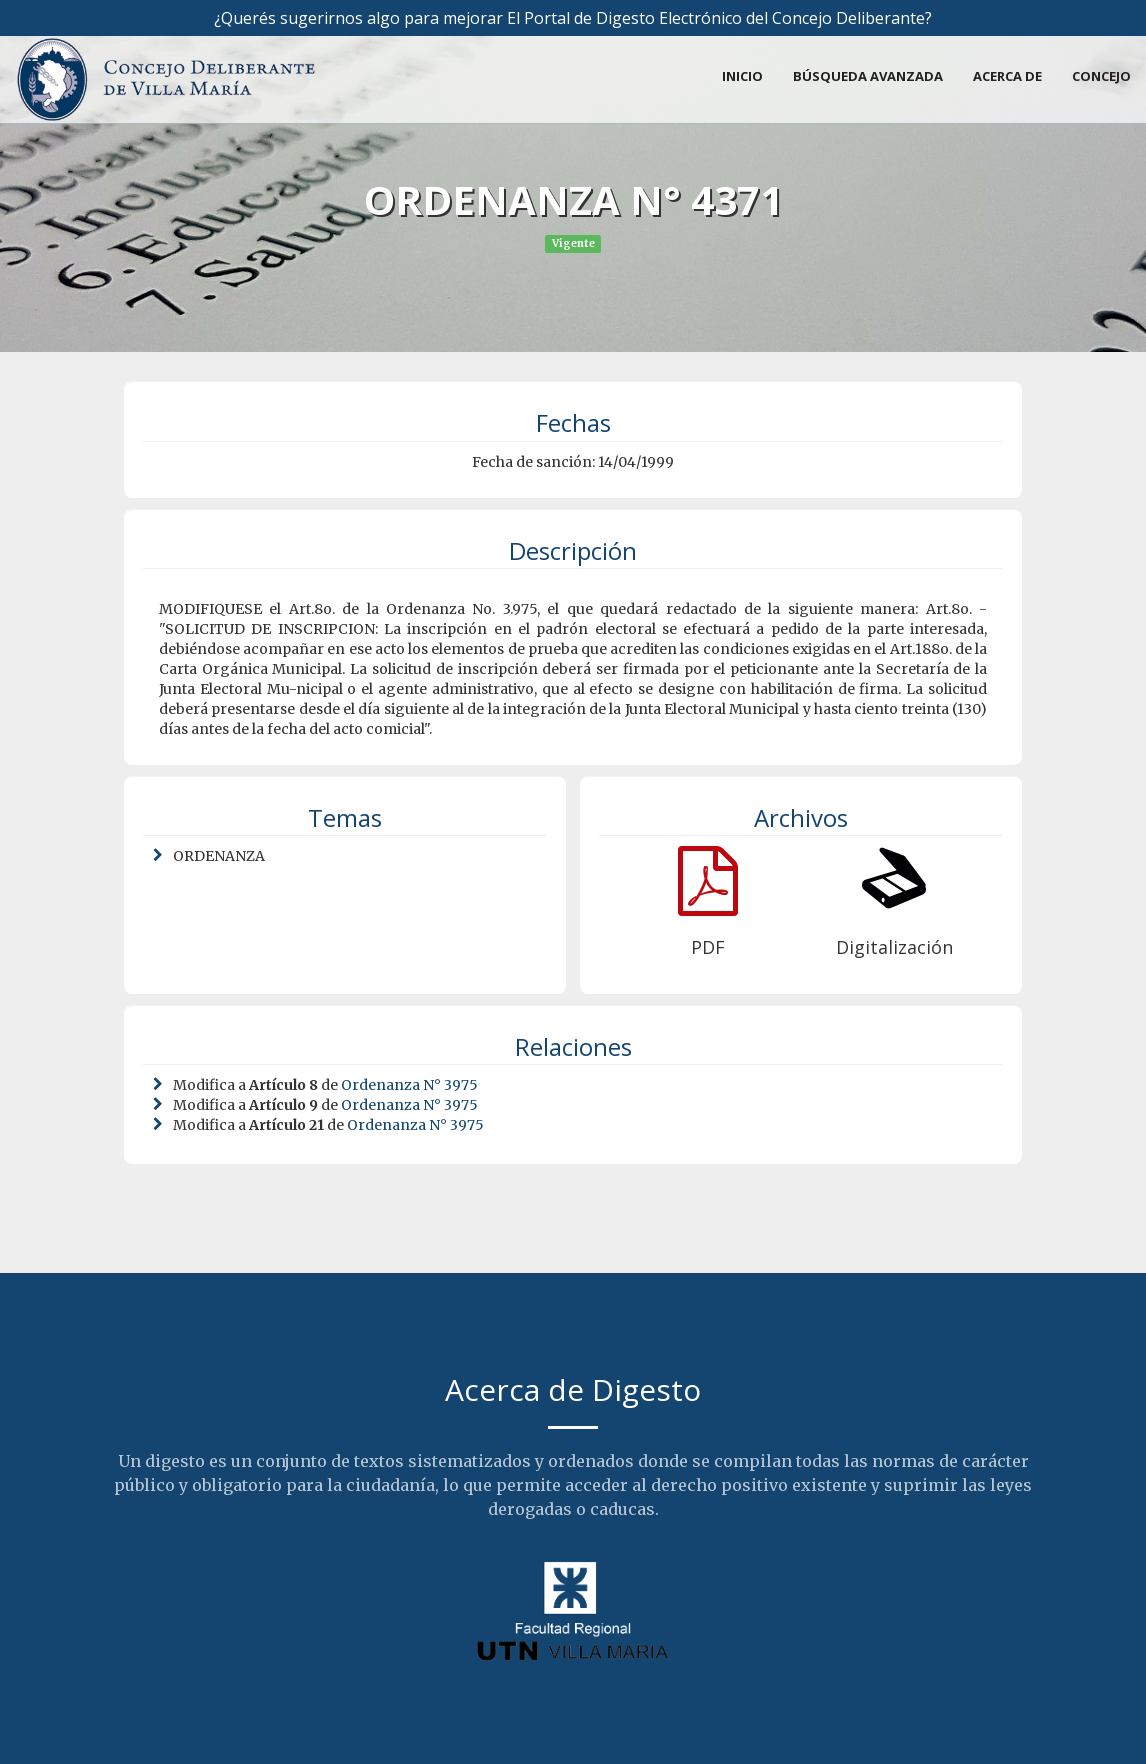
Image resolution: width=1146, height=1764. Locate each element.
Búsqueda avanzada (868, 76)
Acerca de (1007, 76)
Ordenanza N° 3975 (409, 1085)
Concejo (1101, 76)
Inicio (742, 76)
